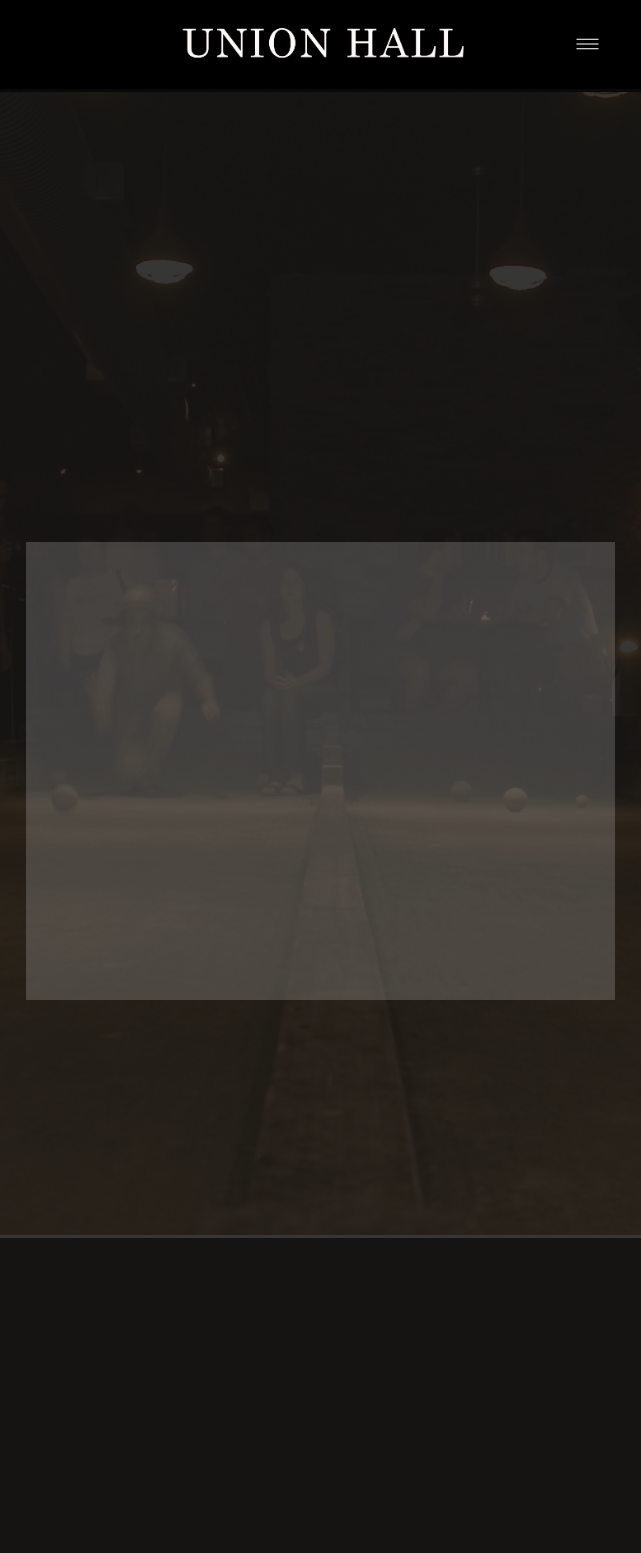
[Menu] (587, 44)
